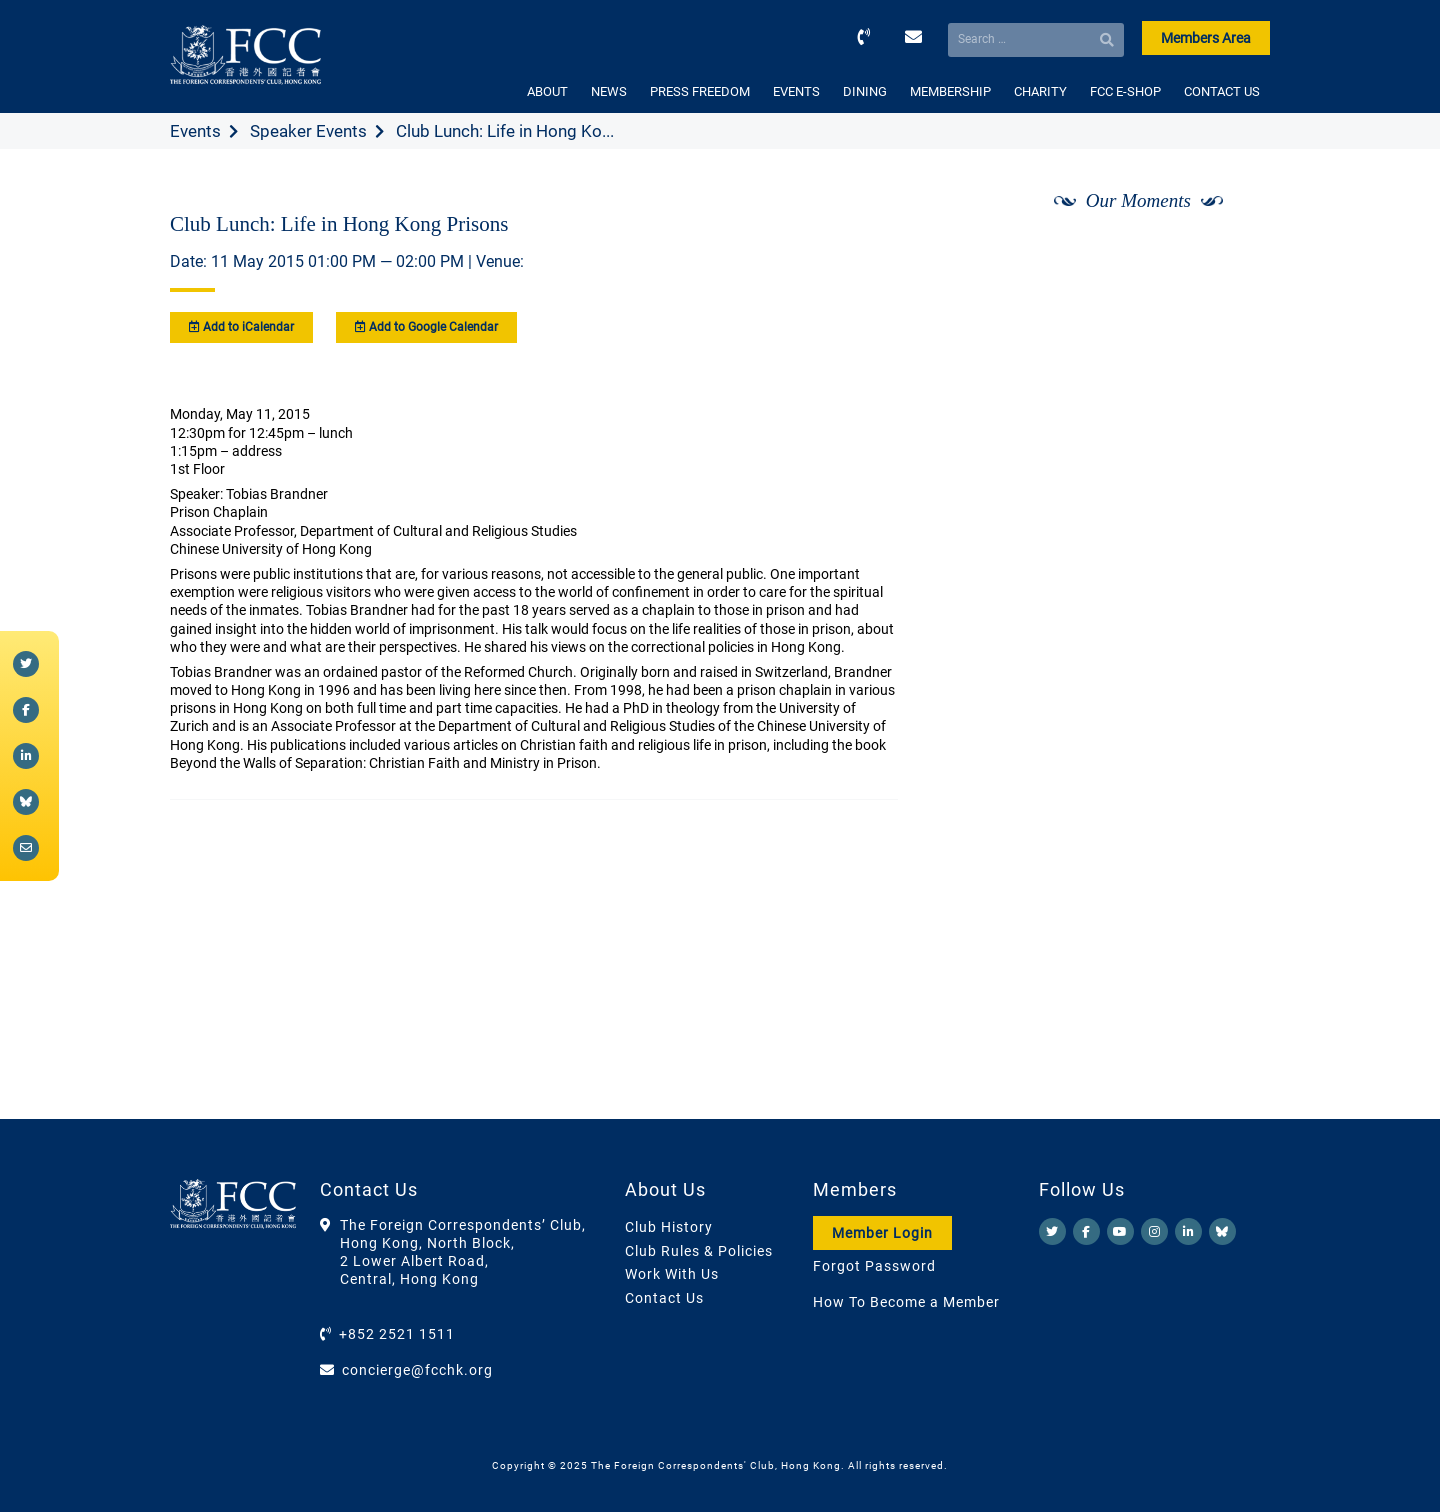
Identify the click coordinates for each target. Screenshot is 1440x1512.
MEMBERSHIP (950, 91)
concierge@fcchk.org (417, 1370)
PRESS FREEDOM (700, 91)
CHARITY (1040, 91)
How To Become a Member (906, 1302)
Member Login (882, 1233)
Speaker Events (308, 131)
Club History (669, 1227)
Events (195, 131)
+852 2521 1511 (397, 1334)
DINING (865, 91)
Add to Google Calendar (426, 327)
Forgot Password (874, 1266)
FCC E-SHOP (1125, 91)
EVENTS (796, 91)
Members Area (1206, 38)
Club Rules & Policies (699, 1251)
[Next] (1233, 253)
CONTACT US (1222, 91)
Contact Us (664, 1298)
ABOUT (547, 91)
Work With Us (672, 1274)
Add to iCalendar (241, 327)
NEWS (609, 91)
